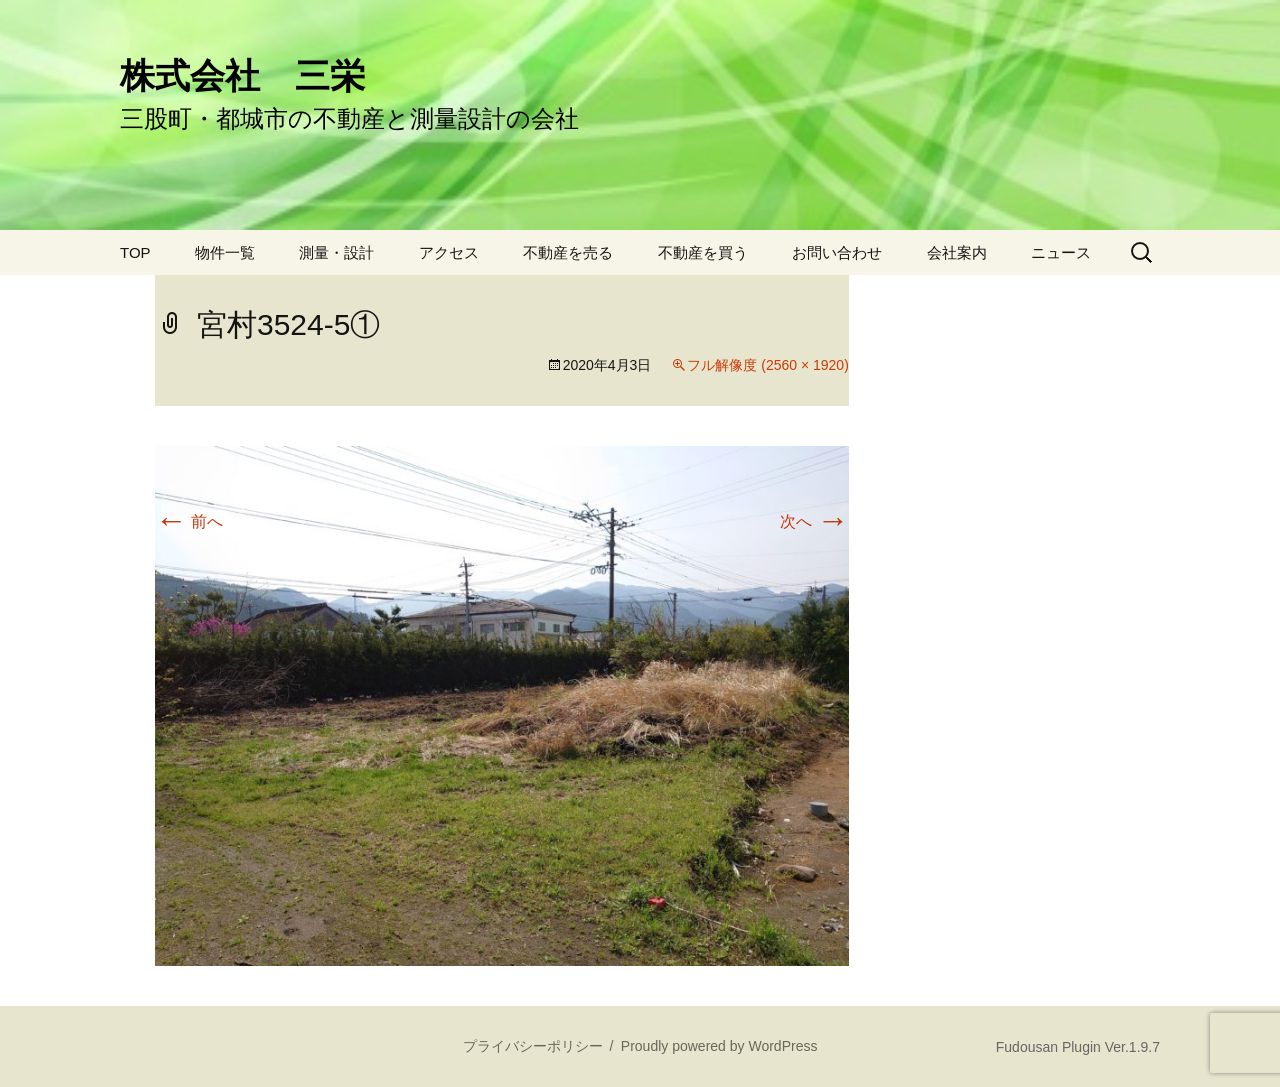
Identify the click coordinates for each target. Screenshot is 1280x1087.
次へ (814, 521)
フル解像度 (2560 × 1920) (767, 365)
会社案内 (957, 252)
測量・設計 (336, 252)
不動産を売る (568, 252)
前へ (189, 521)
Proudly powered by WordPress (719, 1046)
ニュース (1061, 252)
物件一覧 (225, 252)
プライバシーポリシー (533, 1046)
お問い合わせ (837, 252)
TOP (135, 252)
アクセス (449, 252)
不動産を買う (703, 252)
